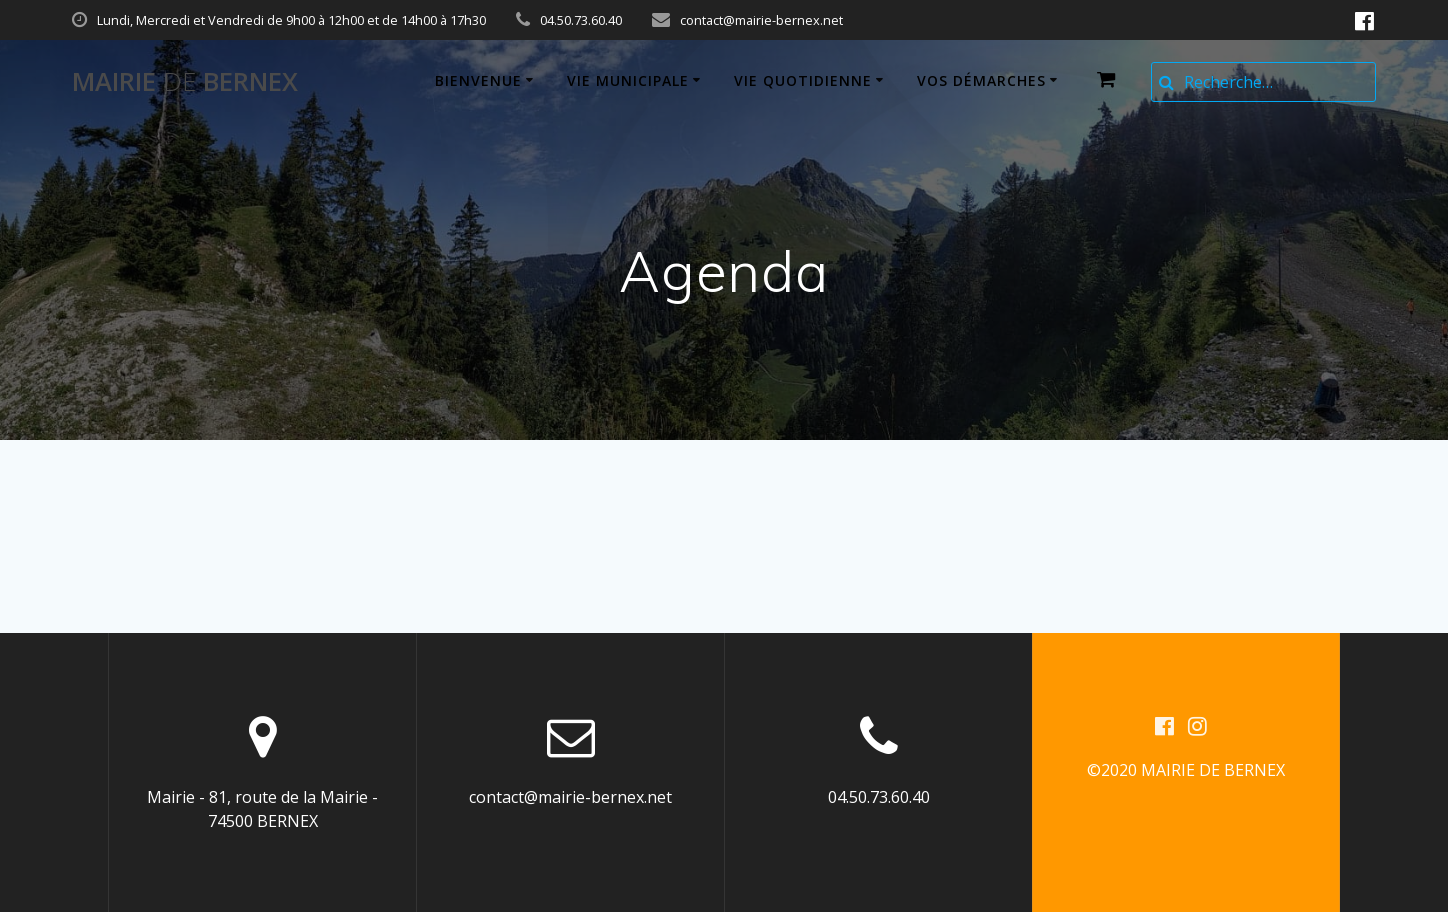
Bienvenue (478, 80)
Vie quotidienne (803, 80)
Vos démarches (981, 80)
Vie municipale (628, 80)
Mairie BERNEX (185, 82)
